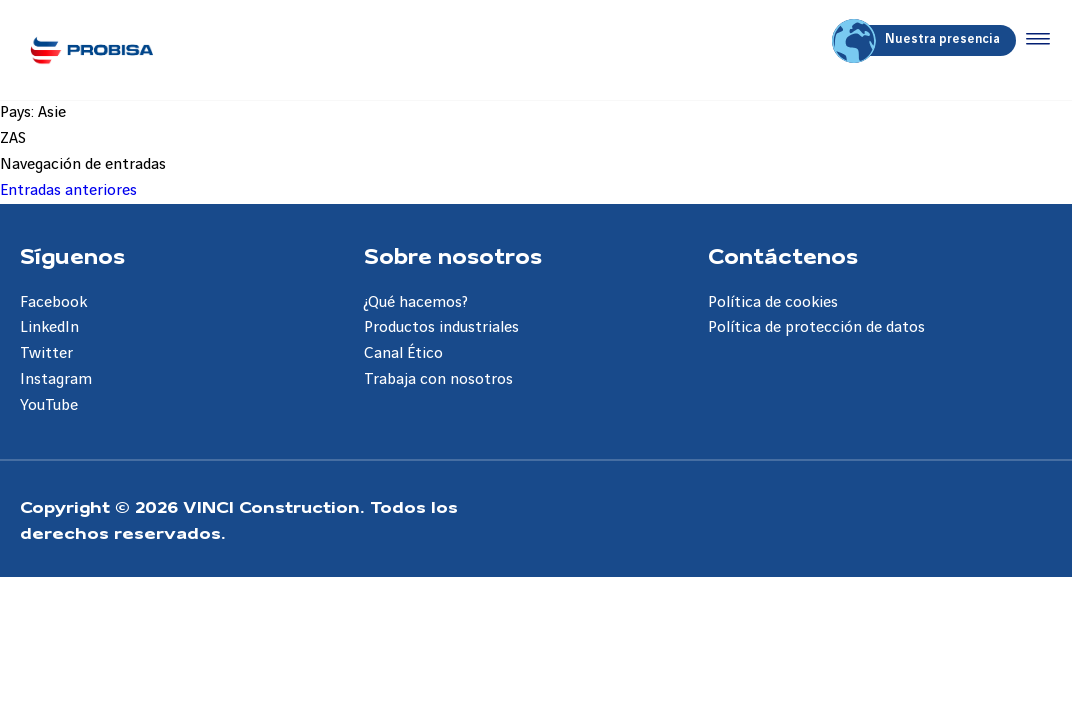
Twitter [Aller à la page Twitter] (46, 353)
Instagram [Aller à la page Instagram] (56, 379)
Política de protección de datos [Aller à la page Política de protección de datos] (816, 327)
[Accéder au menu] (1034, 40)
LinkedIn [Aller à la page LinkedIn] (49, 327)
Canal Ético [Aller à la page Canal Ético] (403, 353)
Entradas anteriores (68, 190)
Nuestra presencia (919, 40)
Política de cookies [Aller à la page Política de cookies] (773, 302)
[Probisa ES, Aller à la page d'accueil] (91, 50)
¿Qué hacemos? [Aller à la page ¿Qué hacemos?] (416, 302)
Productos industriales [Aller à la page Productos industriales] (441, 327)
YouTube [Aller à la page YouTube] (49, 405)
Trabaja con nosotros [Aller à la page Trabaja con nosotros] (438, 379)
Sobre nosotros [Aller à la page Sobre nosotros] (453, 255)
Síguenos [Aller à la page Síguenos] (72, 255)
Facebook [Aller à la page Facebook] (53, 302)
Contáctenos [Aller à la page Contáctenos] (783, 255)
